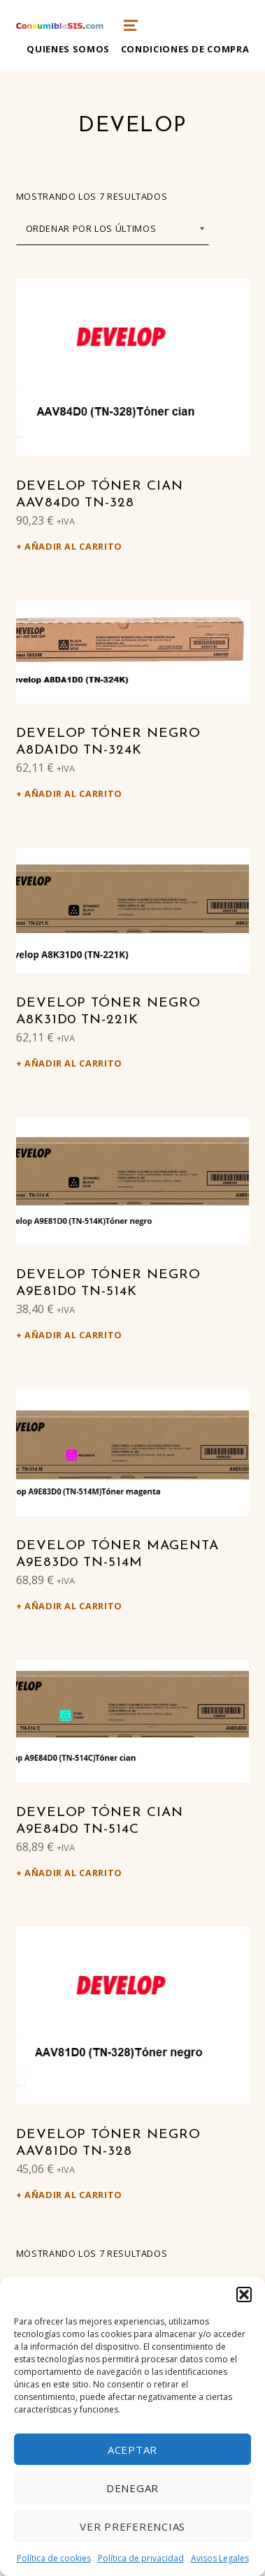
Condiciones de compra (185, 49)
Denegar (132, 2488)
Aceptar (132, 2450)
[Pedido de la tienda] (113, 228)
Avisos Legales (220, 2558)
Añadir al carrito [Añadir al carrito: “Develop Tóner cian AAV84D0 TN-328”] (73, 546)
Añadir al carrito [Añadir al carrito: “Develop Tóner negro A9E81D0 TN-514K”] (73, 1335)
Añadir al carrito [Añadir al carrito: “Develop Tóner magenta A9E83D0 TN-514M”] (73, 1606)
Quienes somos (68, 49)
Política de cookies (54, 2558)
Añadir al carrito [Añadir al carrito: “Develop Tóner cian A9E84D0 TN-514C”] (73, 1872)
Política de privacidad (141, 2558)
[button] (244, 2294)
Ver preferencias (132, 2526)
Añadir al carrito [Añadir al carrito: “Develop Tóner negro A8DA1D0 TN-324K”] (73, 793)
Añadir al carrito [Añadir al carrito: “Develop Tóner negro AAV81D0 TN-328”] (73, 2194)
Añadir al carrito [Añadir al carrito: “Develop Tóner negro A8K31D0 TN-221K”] (73, 1063)
